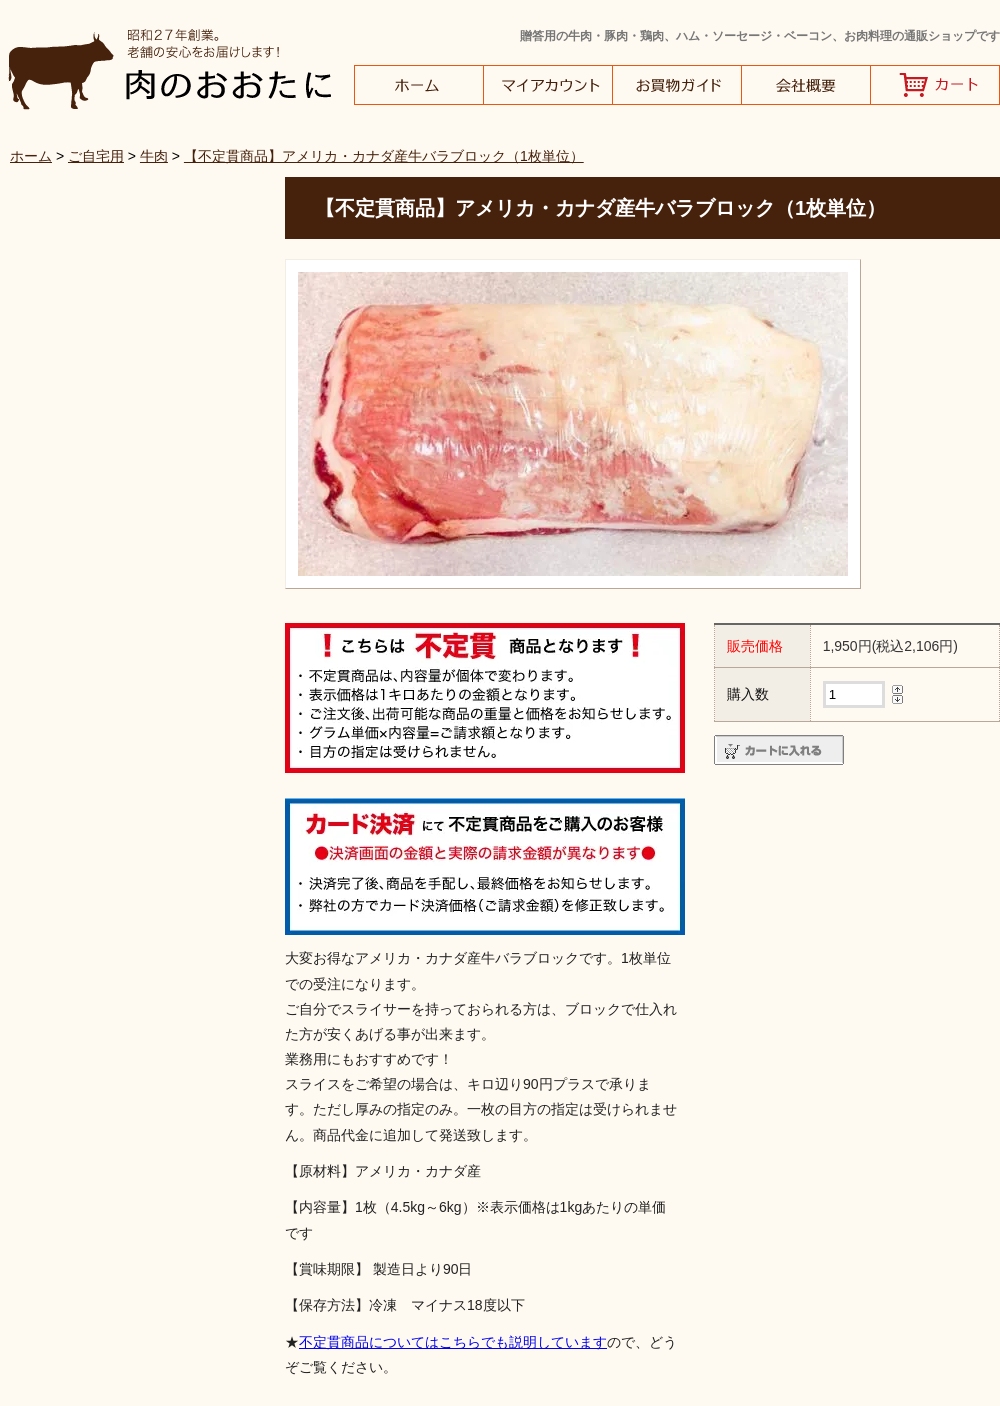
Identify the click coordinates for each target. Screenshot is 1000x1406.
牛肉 (154, 156)
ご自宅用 (96, 156)
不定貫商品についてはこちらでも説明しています (453, 1342)
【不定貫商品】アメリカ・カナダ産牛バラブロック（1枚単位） (384, 156)
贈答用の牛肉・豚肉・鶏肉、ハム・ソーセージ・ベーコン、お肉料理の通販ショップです (760, 36)
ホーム (31, 156)
